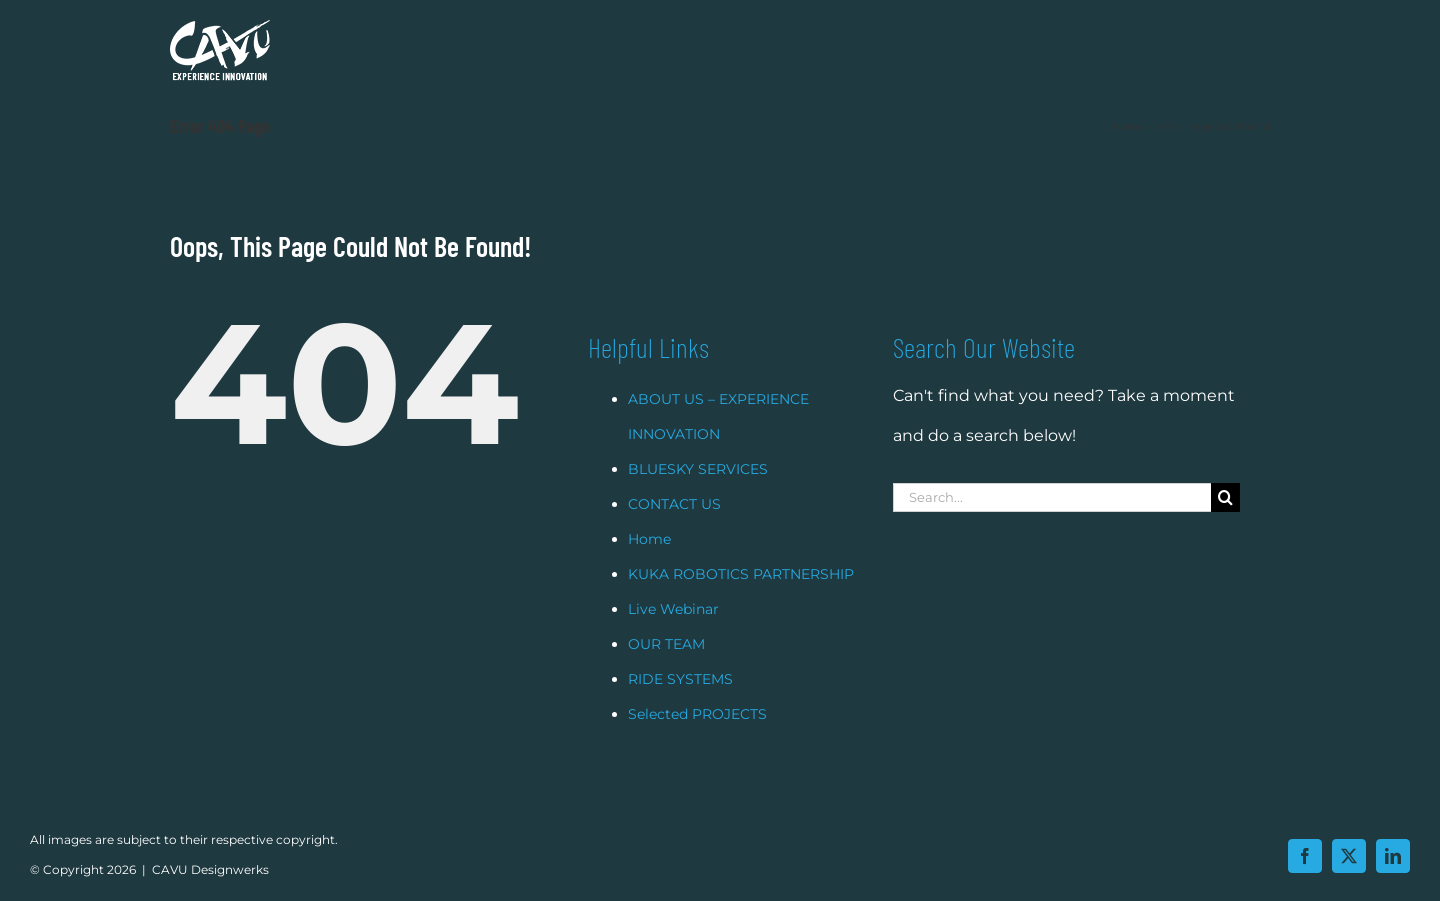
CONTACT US (674, 529)
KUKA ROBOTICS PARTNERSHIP (741, 599)
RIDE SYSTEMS (680, 704)
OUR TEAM (666, 669)
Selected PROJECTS (697, 739)
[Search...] (1052, 522)
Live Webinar (673, 634)
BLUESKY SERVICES (698, 494)
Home (649, 564)
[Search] (1225, 522)
